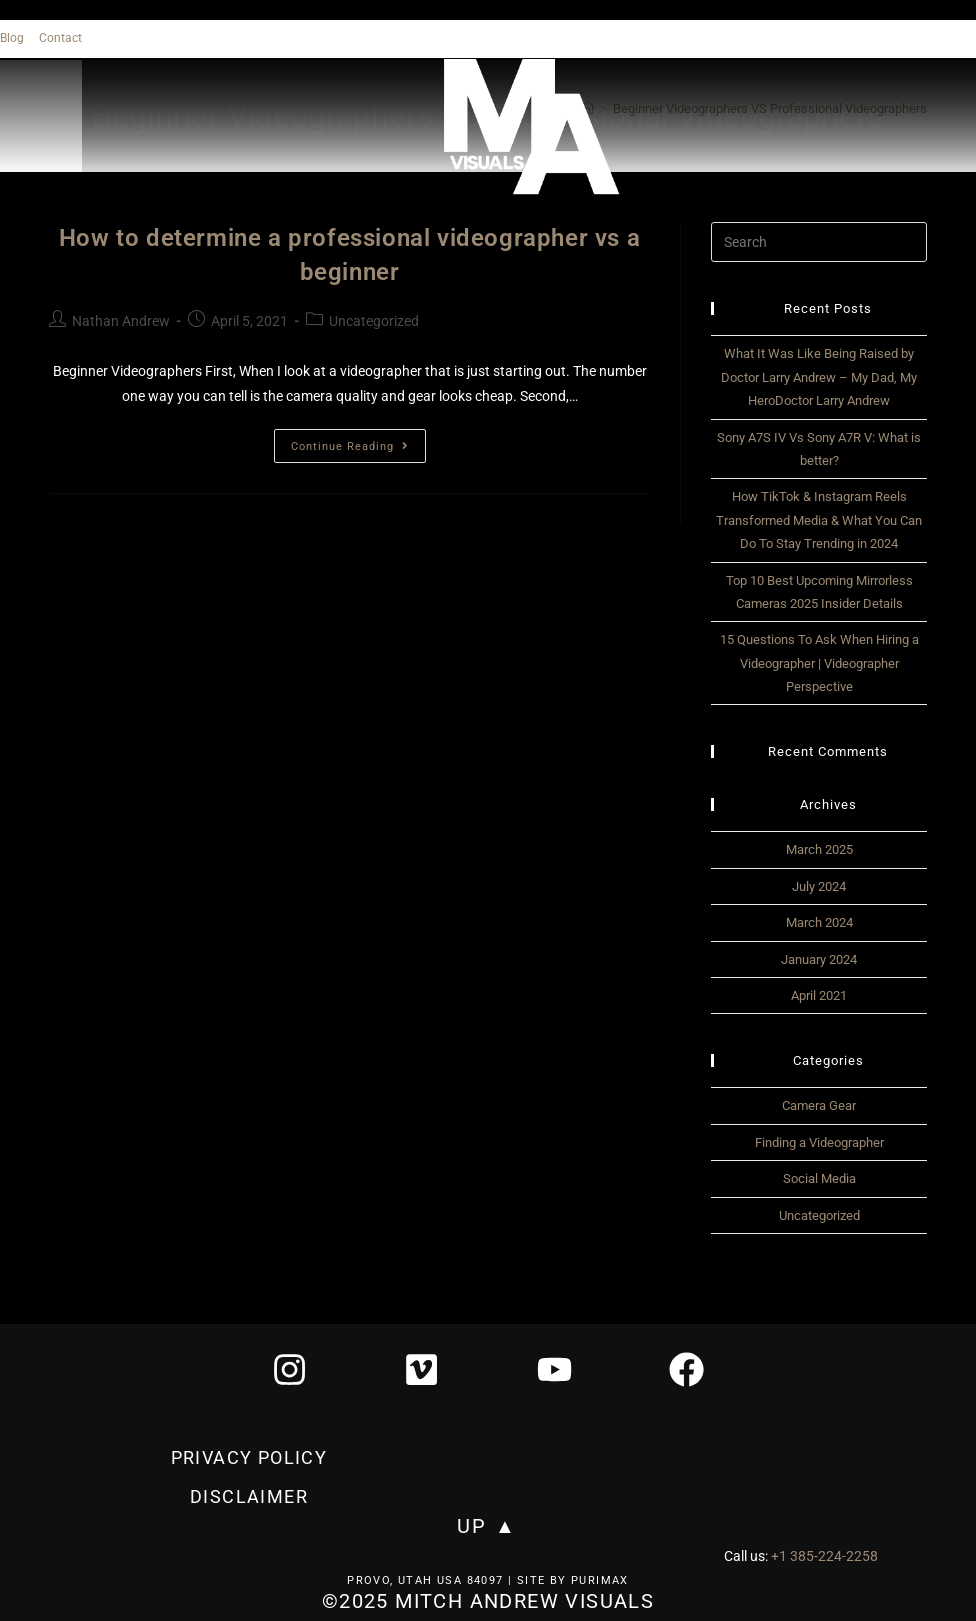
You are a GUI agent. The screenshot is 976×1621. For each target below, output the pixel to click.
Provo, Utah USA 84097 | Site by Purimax (488, 1580)
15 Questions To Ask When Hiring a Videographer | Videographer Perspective (819, 663)
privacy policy (249, 1459)
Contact (60, 38)
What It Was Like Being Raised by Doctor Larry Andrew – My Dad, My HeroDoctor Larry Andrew (819, 377)
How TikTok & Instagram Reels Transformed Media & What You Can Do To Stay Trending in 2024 (819, 520)
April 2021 (819, 995)
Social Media (819, 1178)
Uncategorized (374, 321)
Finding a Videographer (819, 1142)
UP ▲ (487, 1527)
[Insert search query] (819, 242)
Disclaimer (249, 1497)
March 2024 (819, 922)
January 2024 (819, 959)
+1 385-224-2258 (824, 1557)
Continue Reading (358, 441)
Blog (12, 38)
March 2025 (819, 849)
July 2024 (819, 886)
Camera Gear (819, 1105)
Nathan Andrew (121, 321)
